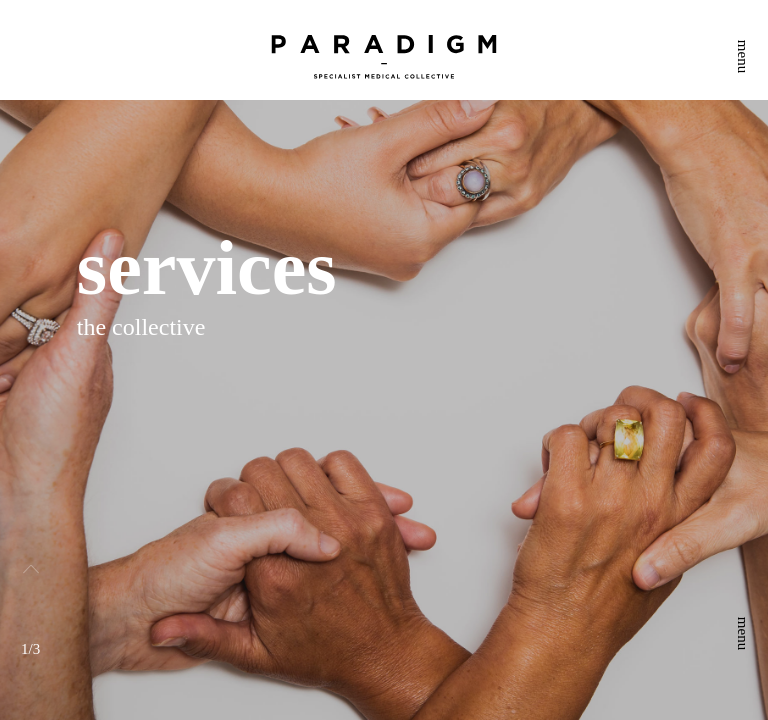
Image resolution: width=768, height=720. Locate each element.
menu (743, 56)
